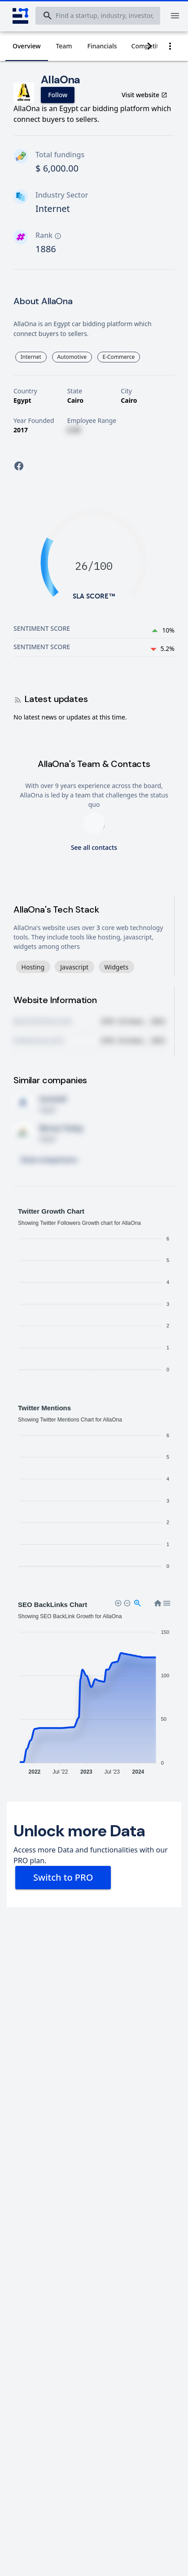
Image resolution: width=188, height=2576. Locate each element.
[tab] (26, 46)
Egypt (22, 400)
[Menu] (175, 15)
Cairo (75, 400)
